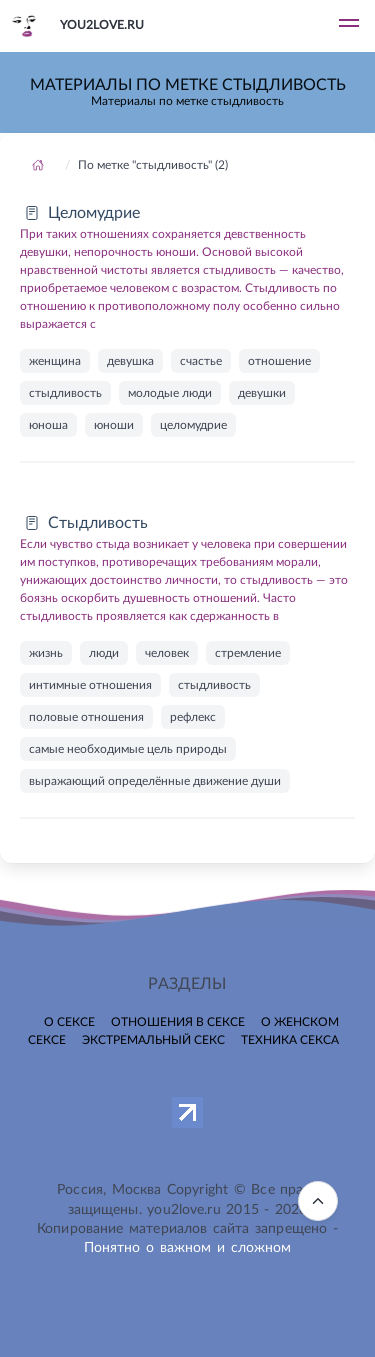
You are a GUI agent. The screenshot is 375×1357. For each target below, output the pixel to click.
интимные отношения (90, 685)
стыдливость (65, 393)
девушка (130, 361)
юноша (48, 425)
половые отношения (86, 717)
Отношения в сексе (178, 1022)
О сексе (69, 1022)
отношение (279, 361)
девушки (262, 393)
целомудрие (193, 425)
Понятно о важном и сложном (188, 1248)
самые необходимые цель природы (128, 749)
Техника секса (290, 1040)
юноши (114, 425)
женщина (55, 361)
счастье (201, 361)
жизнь (46, 653)
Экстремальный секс (153, 1040)
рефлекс (193, 717)
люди (104, 653)
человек (167, 653)
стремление (248, 653)
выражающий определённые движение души (155, 781)
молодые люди (170, 393)
